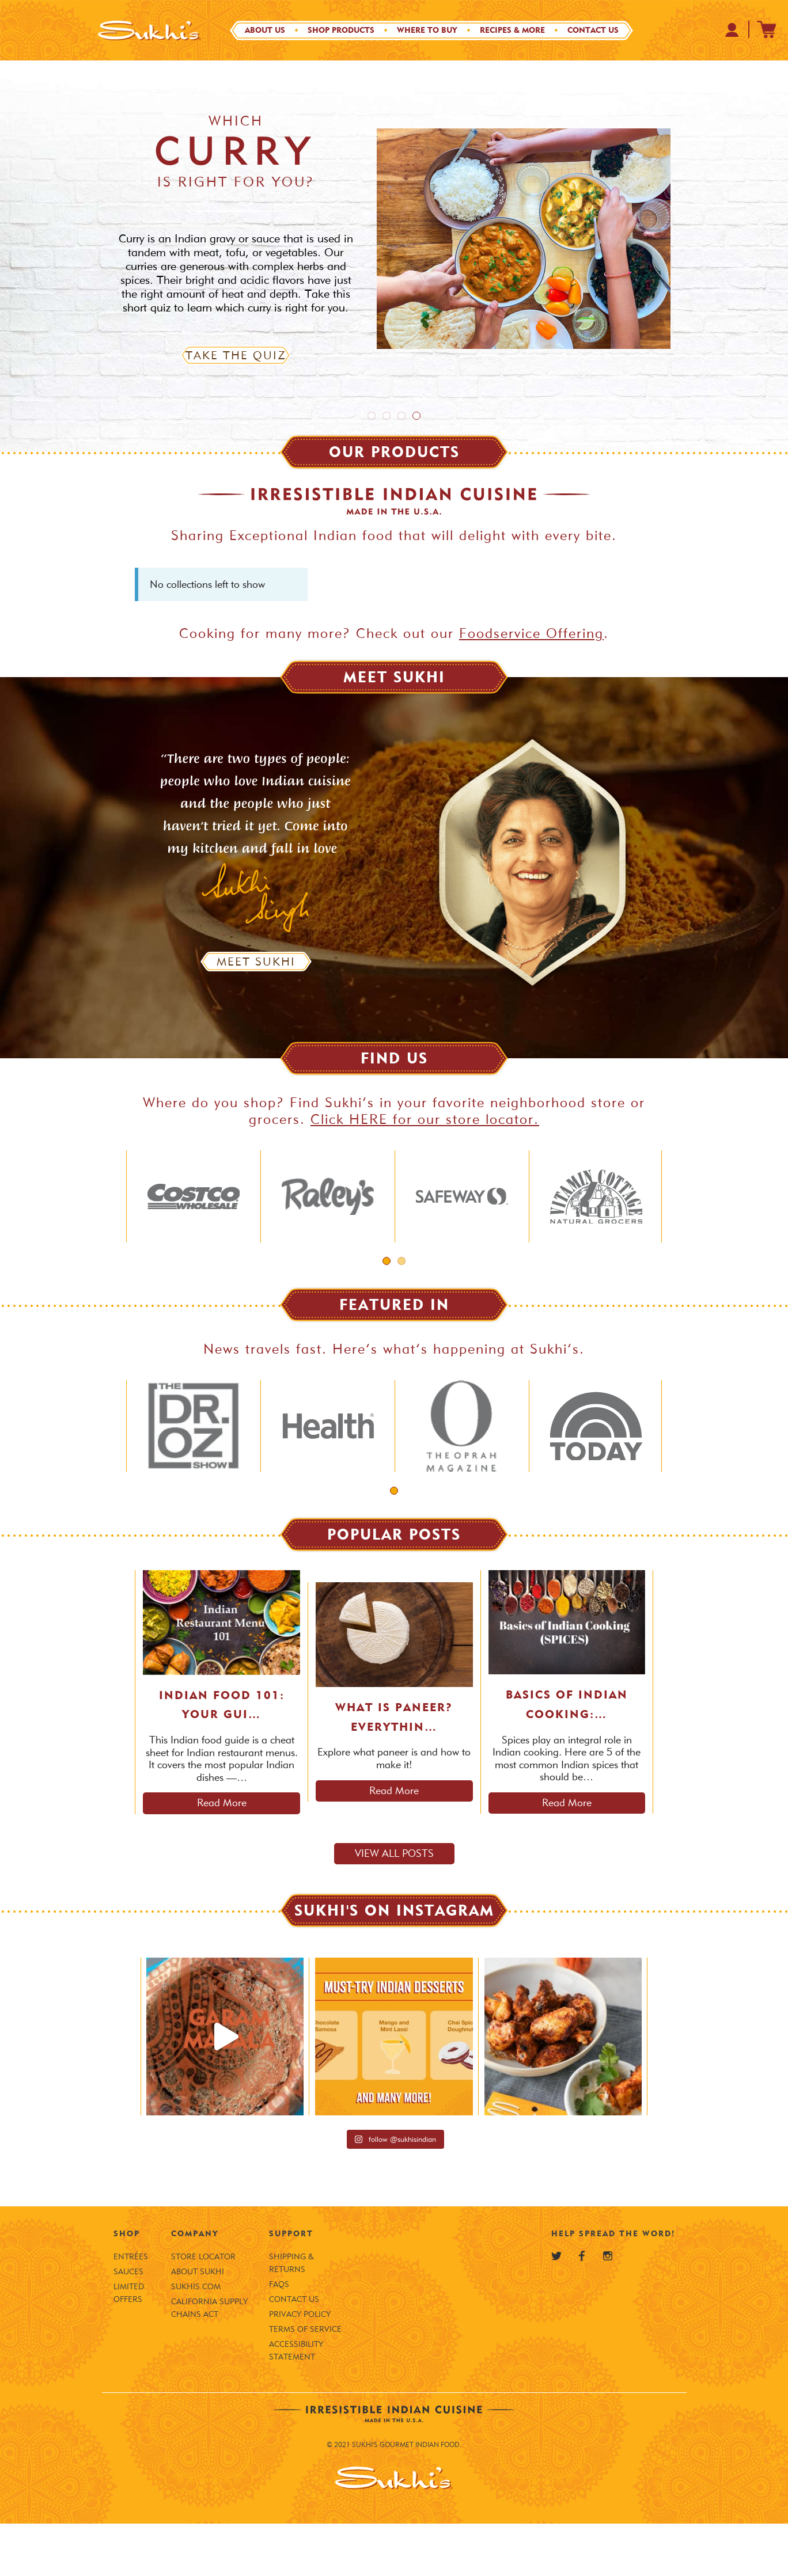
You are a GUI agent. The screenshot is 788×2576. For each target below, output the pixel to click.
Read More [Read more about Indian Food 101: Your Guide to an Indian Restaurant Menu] (222, 1855)
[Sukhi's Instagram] (608, 2308)
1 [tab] (372, 416)
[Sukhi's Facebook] (582, 2308)
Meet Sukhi (256, 961)
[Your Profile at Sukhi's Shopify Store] (732, 29)
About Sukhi (197, 2324)
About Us (265, 30)
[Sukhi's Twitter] (556, 2308)
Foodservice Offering (531, 633)
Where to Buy (427, 30)
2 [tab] (386, 416)
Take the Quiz (235, 355)
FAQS (279, 2337)
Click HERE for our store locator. (424, 1119)
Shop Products (341, 30)
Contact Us (593, 30)
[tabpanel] (394, 256)
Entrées (130, 2309)
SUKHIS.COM (196, 2339)
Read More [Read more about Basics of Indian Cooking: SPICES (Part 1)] (567, 1855)
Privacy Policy (300, 2367)
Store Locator (203, 2309)
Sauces (128, 2324)
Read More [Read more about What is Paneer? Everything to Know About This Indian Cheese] (394, 1843)
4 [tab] (416, 416)
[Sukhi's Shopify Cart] (766, 29)
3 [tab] (401, 416)
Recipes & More (512, 30)
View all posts (394, 1906)
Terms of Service (305, 2382)
